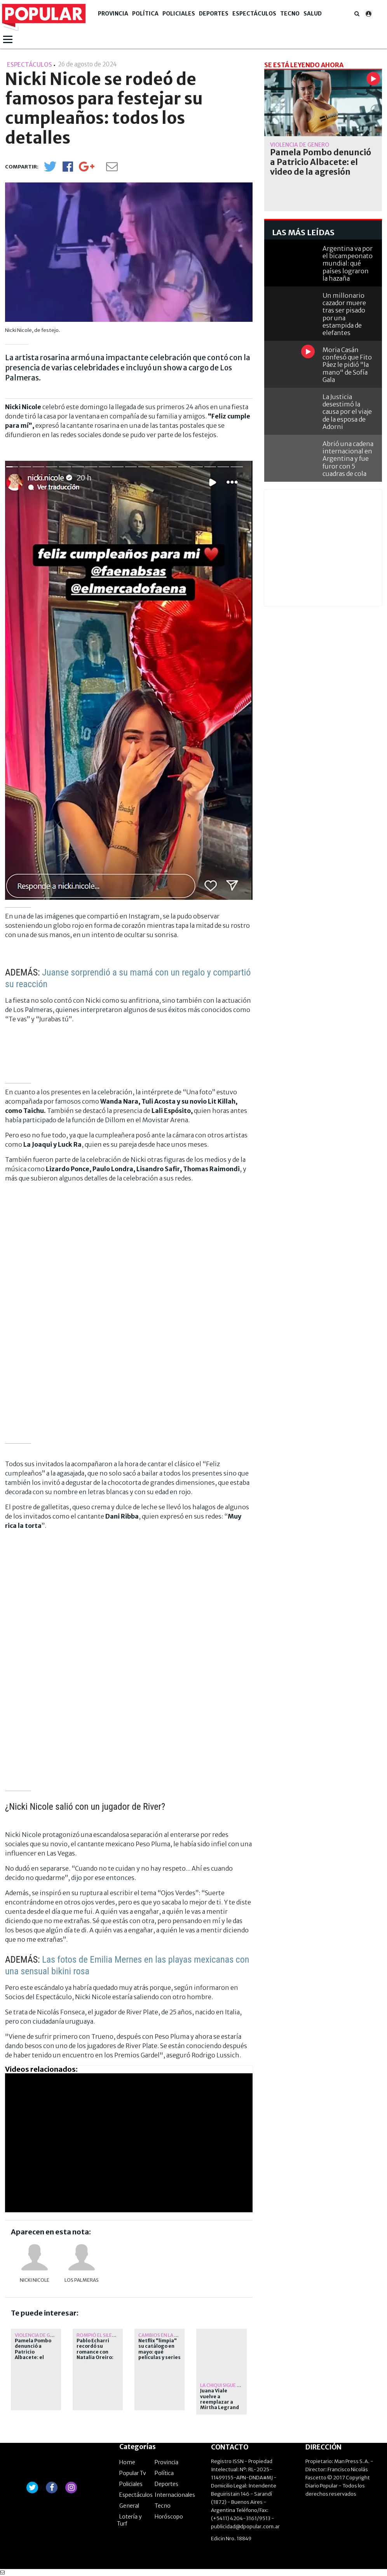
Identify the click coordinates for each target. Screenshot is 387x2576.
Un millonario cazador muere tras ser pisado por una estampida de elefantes (344, 314)
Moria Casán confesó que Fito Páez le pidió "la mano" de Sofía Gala (347, 365)
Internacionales (175, 2494)
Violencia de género (40, 2335)
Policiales (178, 13)
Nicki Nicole (34, 2280)
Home (127, 2462)
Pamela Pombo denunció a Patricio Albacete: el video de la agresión (33, 2354)
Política (145, 13)
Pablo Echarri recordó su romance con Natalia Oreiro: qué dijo (95, 2352)
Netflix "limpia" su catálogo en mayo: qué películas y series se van (159, 2352)
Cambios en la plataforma (172, 2335)
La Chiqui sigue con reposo (233, 2385)
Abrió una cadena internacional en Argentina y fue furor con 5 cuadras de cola (347, 458)
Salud (312, 13)
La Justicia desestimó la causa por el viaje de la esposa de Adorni (347, 411)
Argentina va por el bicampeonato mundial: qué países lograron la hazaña (347, 263)
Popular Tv (132, 2473)
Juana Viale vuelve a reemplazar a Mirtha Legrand (219, 2399)
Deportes (213, 13)
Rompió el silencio (100, 2335)
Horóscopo (169, 2516)
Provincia (113, 13)
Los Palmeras (81, 2280)
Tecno (290, 13)
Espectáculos (254, 13)
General (129, 2505)
